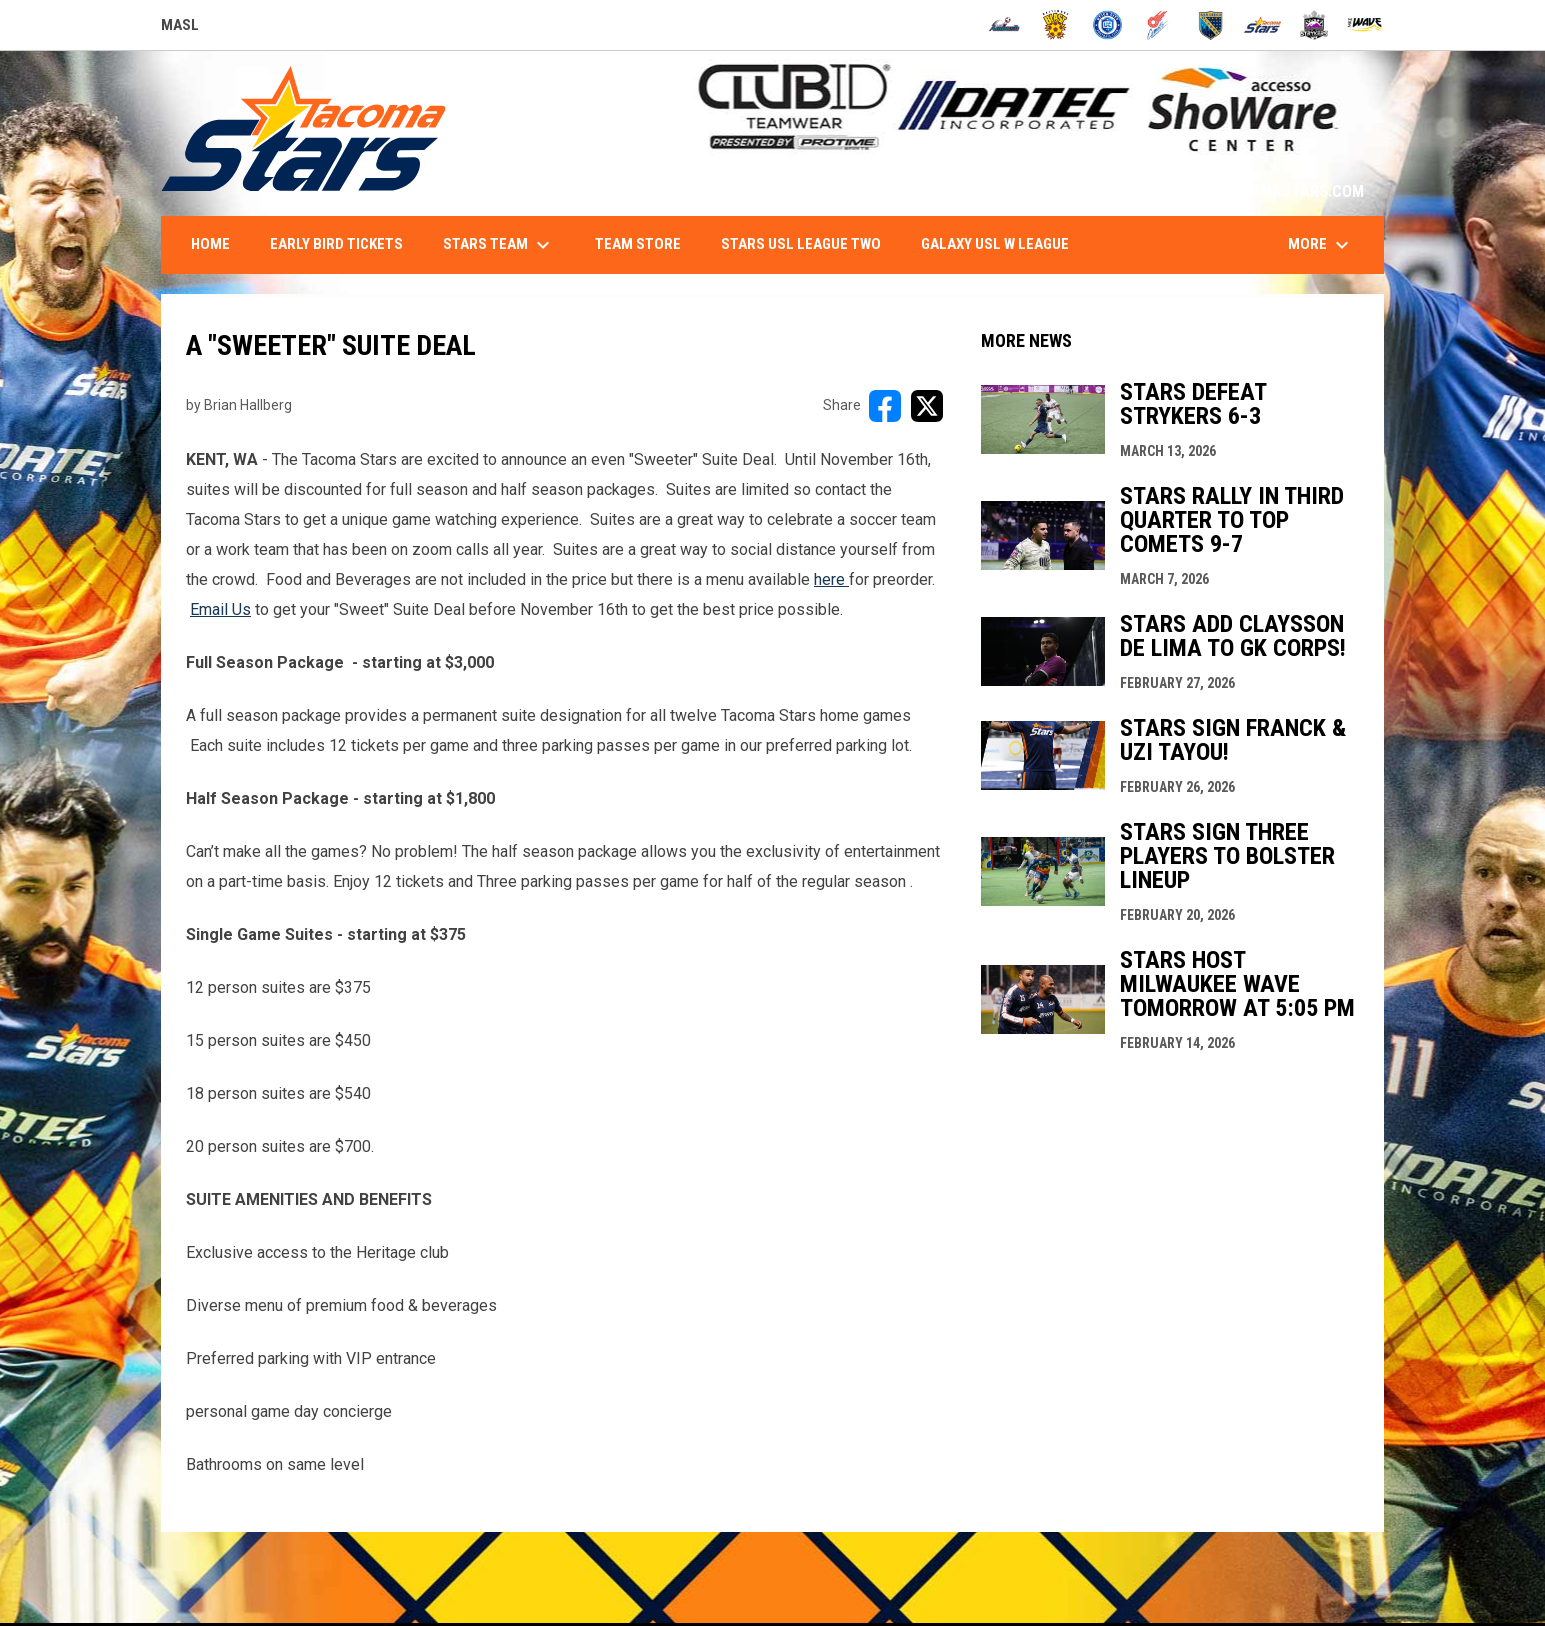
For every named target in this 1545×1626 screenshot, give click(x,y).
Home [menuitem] (210, 244)
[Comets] (1159, 25)
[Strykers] (1314, 25)
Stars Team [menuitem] (499, 245)
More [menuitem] (1321, 245)
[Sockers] (1210, 25)
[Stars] (1262, 25)
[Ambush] (1004, 25)
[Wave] (1365, 25)
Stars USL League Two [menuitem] (801, 244)
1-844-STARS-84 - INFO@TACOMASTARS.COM (1207, 191)
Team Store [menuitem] (638, 244)
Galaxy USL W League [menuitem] (995, 244)
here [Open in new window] (831, 579)
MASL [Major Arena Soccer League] (180, 28)
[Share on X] (927, 406)
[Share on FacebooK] (885, 406)
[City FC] (1107, 25)
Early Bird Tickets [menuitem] (336, 244)
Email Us (220, 609)
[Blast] (1055, 25)
